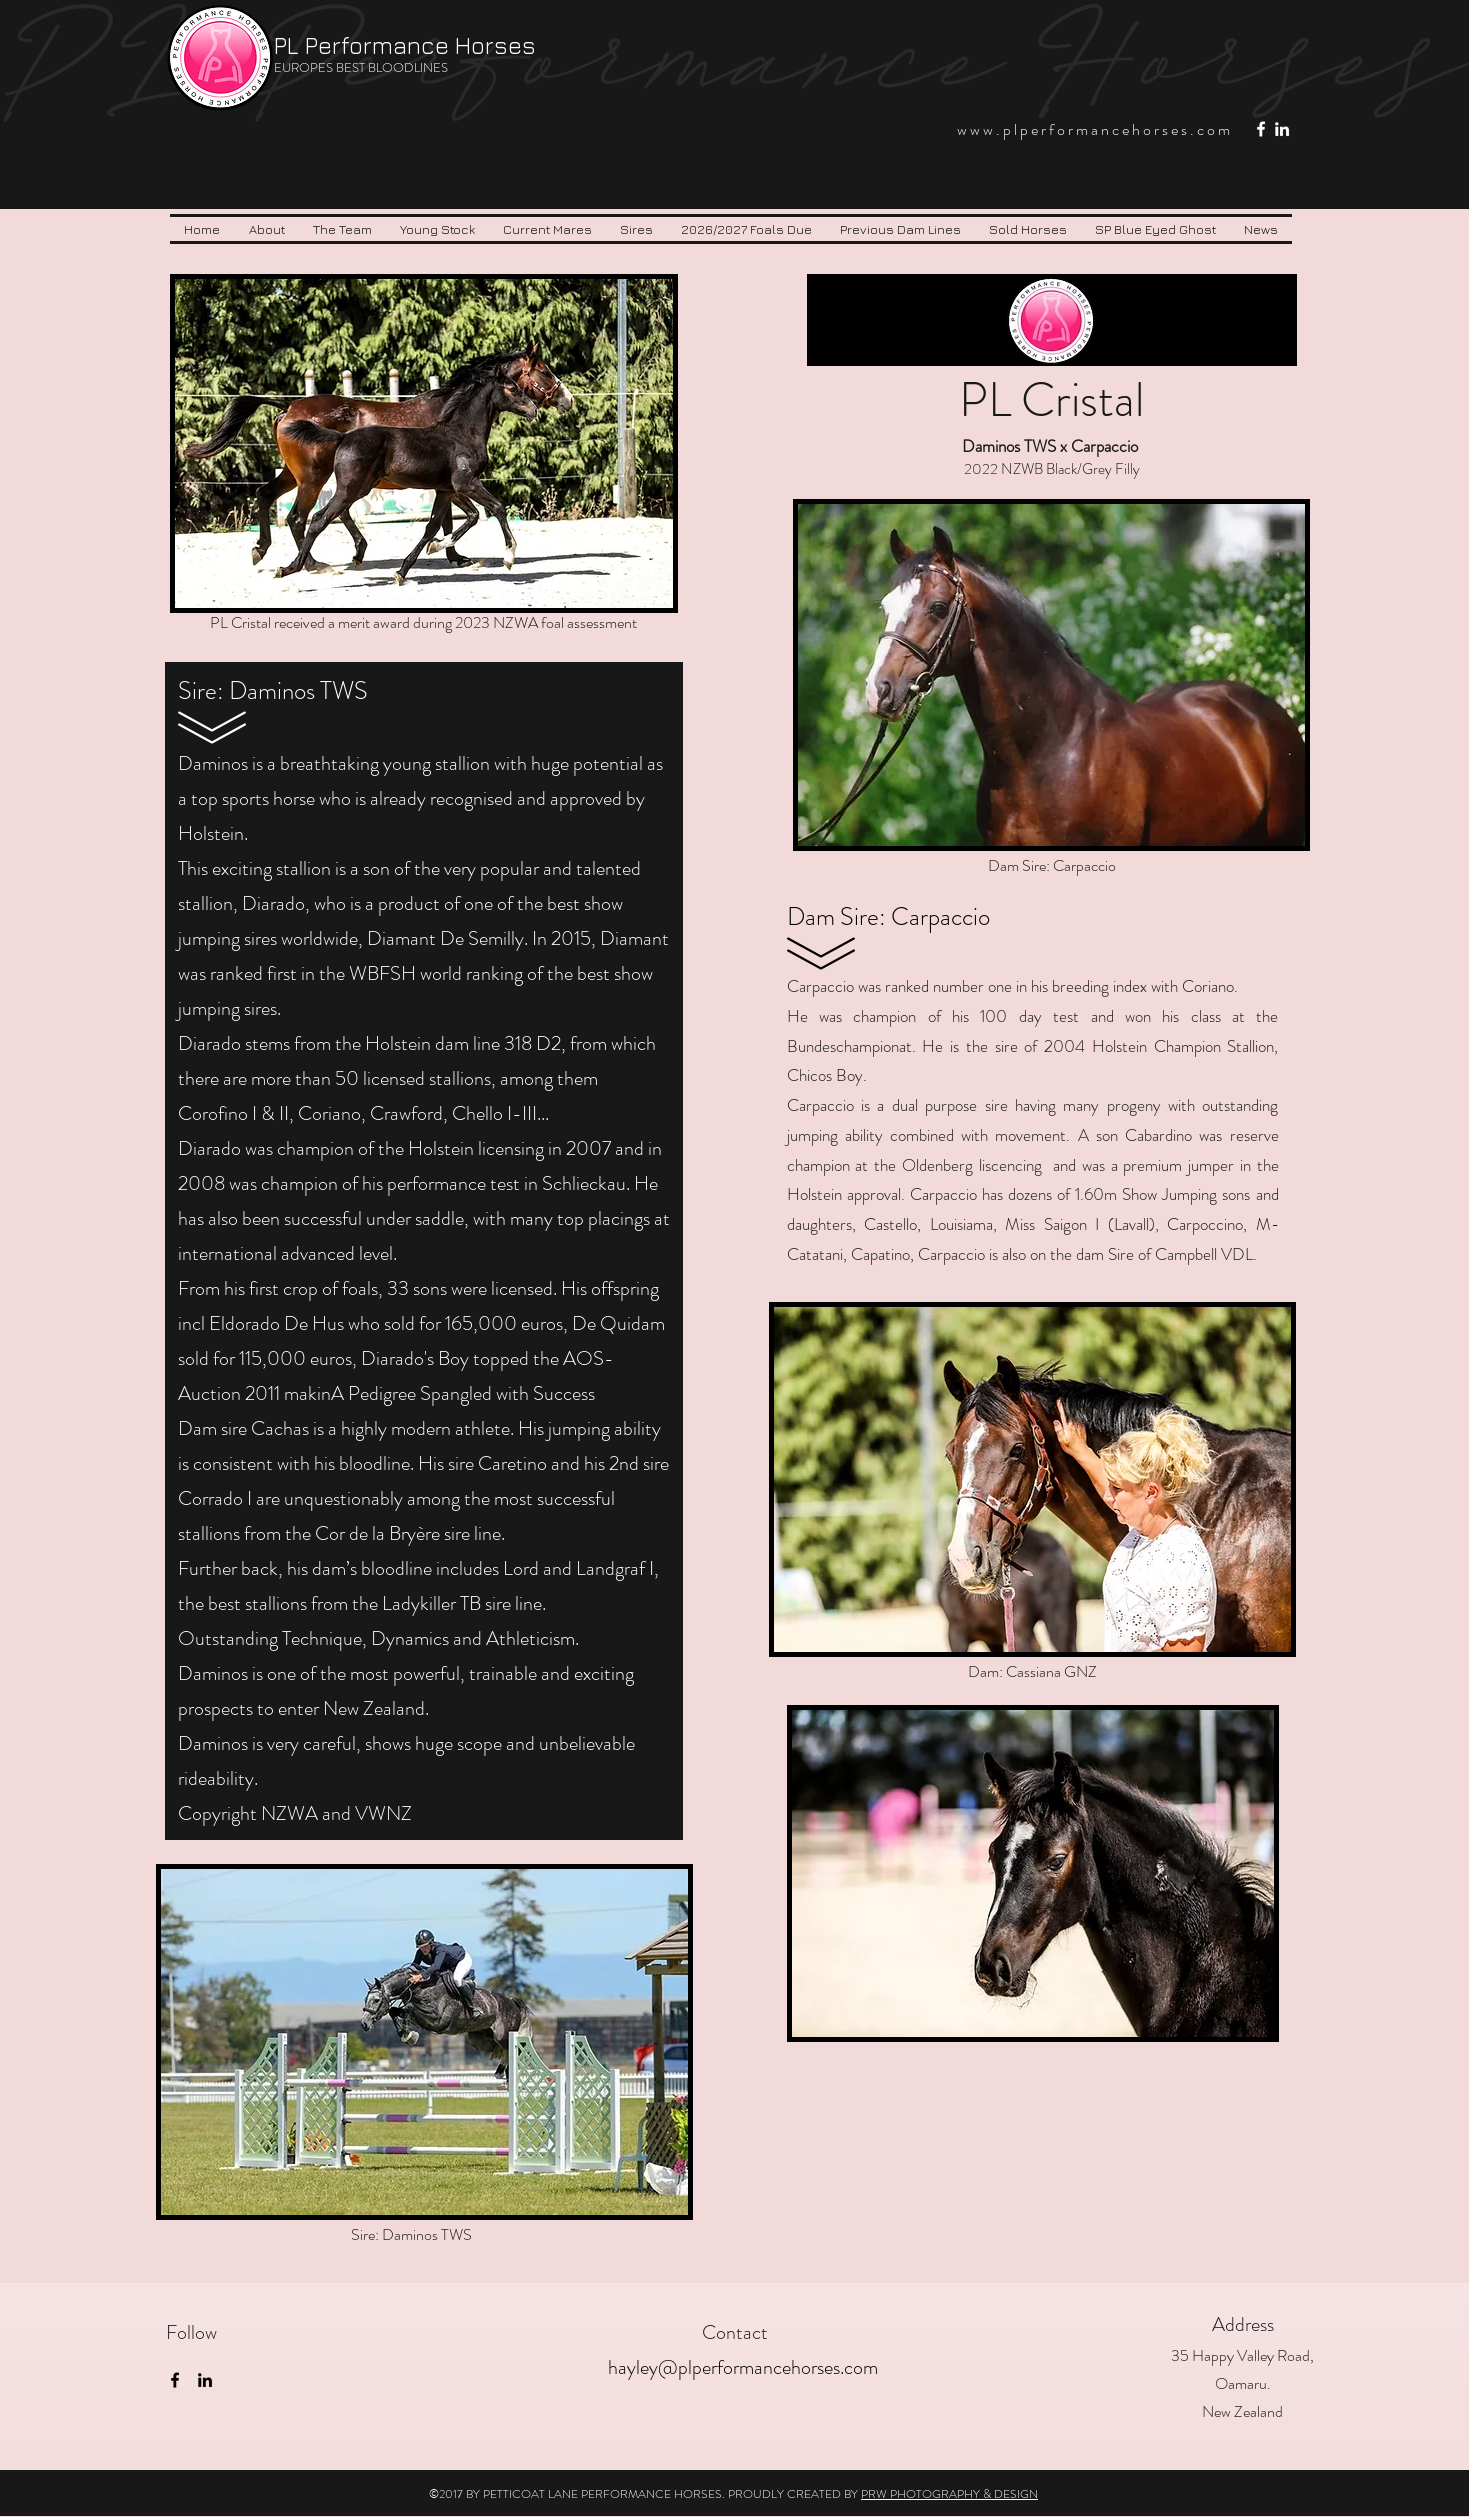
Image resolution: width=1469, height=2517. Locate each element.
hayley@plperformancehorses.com (743, 2367)
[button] (342, 229)
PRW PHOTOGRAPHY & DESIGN (949, 2494)
